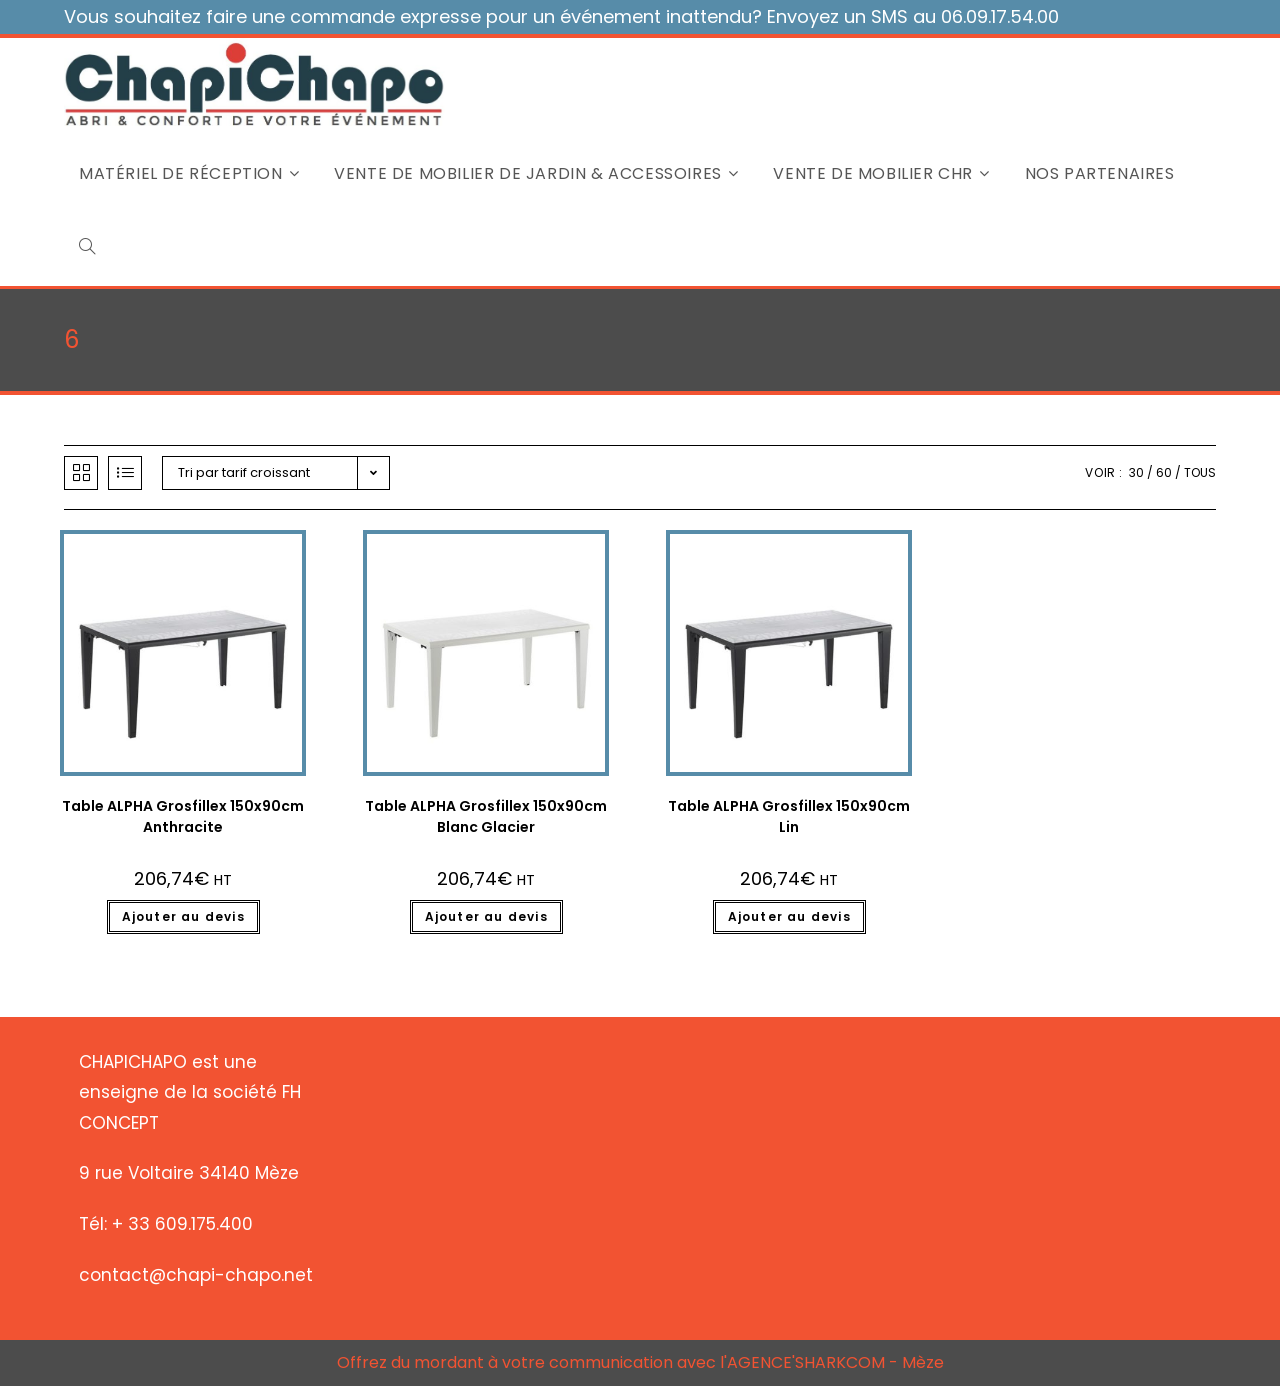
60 (1164, 472)
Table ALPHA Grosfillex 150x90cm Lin (789, 816)
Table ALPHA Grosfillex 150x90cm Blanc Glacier (486, 816)
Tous (1200, 472)
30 (1136, 472)
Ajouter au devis (183, 916)
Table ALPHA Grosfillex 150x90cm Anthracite (183, 816)
